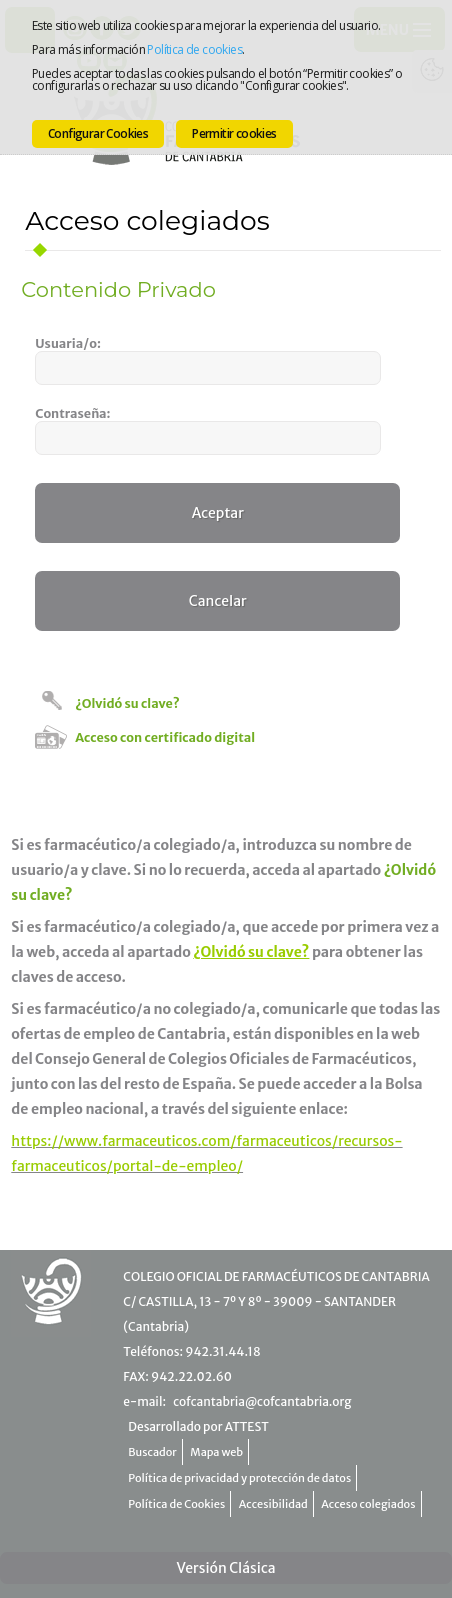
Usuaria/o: (68, 343)
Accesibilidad (273, 1504)
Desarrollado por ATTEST (198, 1426)
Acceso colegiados (368, 1504)
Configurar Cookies (98, 133)
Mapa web (216, 1452)
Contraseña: (72, 413)
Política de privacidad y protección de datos (239, 1478)
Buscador (152, 1452)
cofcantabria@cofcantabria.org (262, 1401)
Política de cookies (194, 49)
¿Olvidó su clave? (127, 703)
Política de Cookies (176, 1504)
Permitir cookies (234, 133)
